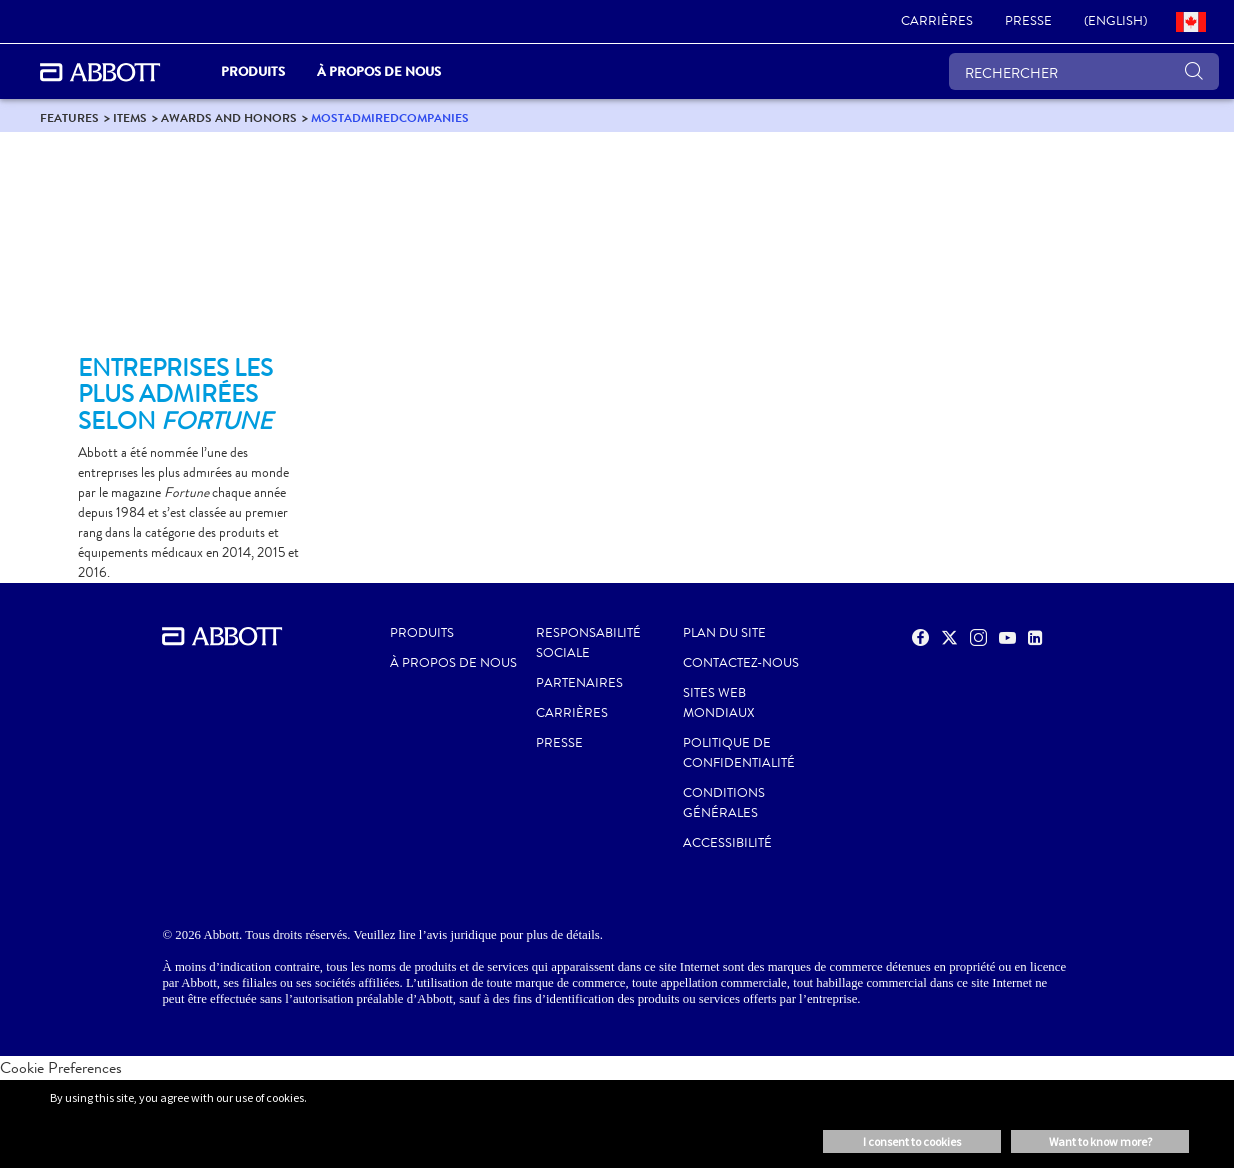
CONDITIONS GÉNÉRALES (724, 803)
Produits (422, 633)
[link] (937, 22)
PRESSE (559, 743)
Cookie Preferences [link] (61, 1067)
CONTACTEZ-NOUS (741, 663)
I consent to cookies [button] (912, 1141)
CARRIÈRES (572, 713)
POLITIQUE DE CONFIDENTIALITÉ (739, 753)
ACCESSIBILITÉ (727, 843)
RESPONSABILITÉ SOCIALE (588, 643)
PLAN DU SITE (724, 633)
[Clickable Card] (189, 252)
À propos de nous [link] (379, 71)
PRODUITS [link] (253, 71)
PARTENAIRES (579, 683)
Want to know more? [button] (1100, 1141)
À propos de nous (453, 663)
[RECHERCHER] (1084, 71)
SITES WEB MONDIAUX (719, 703)
